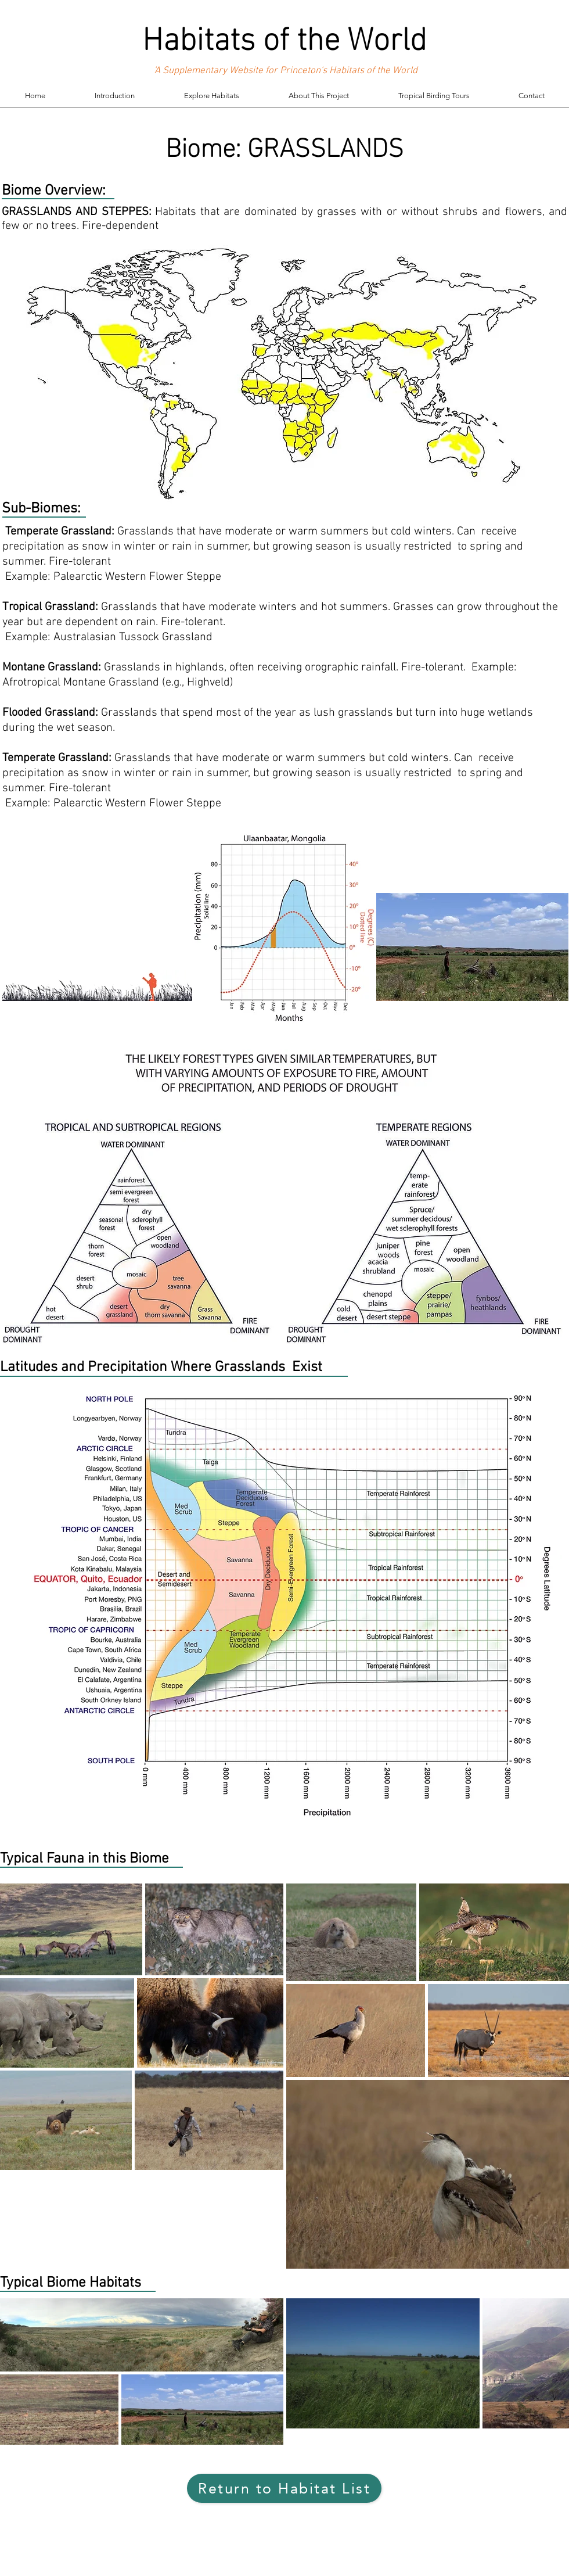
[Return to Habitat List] (284, 2488)
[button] (211, 95)
